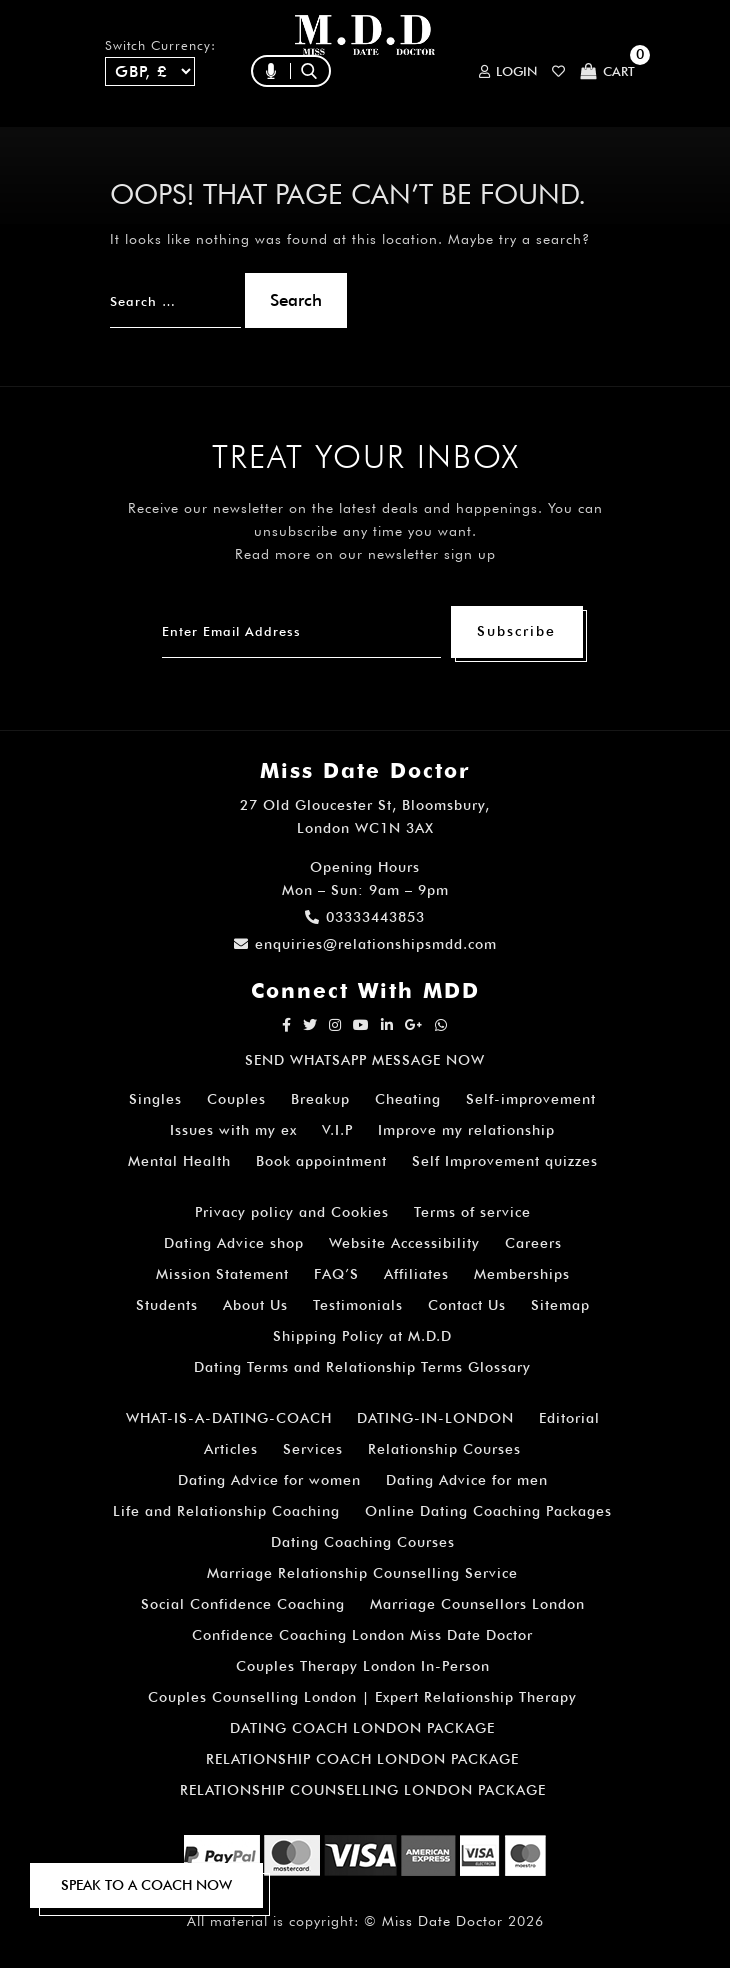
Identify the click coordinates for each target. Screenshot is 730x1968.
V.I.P (337, 1130)
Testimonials (358, 1305)
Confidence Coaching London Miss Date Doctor (362, 1635)
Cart (607, 71)
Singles (155, 1099)
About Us (255, 1305)
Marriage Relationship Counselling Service (362, 1573)
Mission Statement (222, 1274)
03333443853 (365, 917)
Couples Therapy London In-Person (363, 1666)
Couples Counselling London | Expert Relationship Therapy (362, 1697)
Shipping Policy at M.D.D (362, 1336)
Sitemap (560, 1305)
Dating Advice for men (467, 1480)
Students (167, 1305)
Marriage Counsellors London (477, 1604)
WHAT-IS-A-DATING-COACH (229, 1418)
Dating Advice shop (234, 1243)
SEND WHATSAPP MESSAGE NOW (365, 1060)
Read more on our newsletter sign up (365, 554)
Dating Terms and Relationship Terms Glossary (362, 1367)
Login (508, 71)
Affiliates (416, 1274)
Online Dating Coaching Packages (488, 1511)
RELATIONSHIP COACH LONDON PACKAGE (362, 1759)
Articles (231, 1449)
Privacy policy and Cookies (292, 1212)
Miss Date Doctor (442, 1921)
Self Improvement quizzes (505, 1161)
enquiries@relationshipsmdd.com (365, 944)
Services (313, 1449)
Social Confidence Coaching (243, 1604)
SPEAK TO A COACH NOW (146, 1885)
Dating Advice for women (269, 1480)
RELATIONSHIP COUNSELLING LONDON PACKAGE (363, 1790)
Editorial (569, 1418)
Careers (533, 1243)
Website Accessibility (404, 1243)
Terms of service (472, 1212)
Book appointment (321, 1161)
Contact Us (467, 1305)
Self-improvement (531, 1099)
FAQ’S (336, 1274)
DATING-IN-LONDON (435, 1418)
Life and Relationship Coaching (226, 1511)
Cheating (408, 1099)
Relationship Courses (444, 1449)
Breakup (320, 1099)
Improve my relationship (466, 1130)
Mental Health (179, 1161)
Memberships (522, 1274)
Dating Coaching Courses (363, 1542)
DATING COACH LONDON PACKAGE (362, 1728)
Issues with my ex (233, 1130)
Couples (236, 1099)
